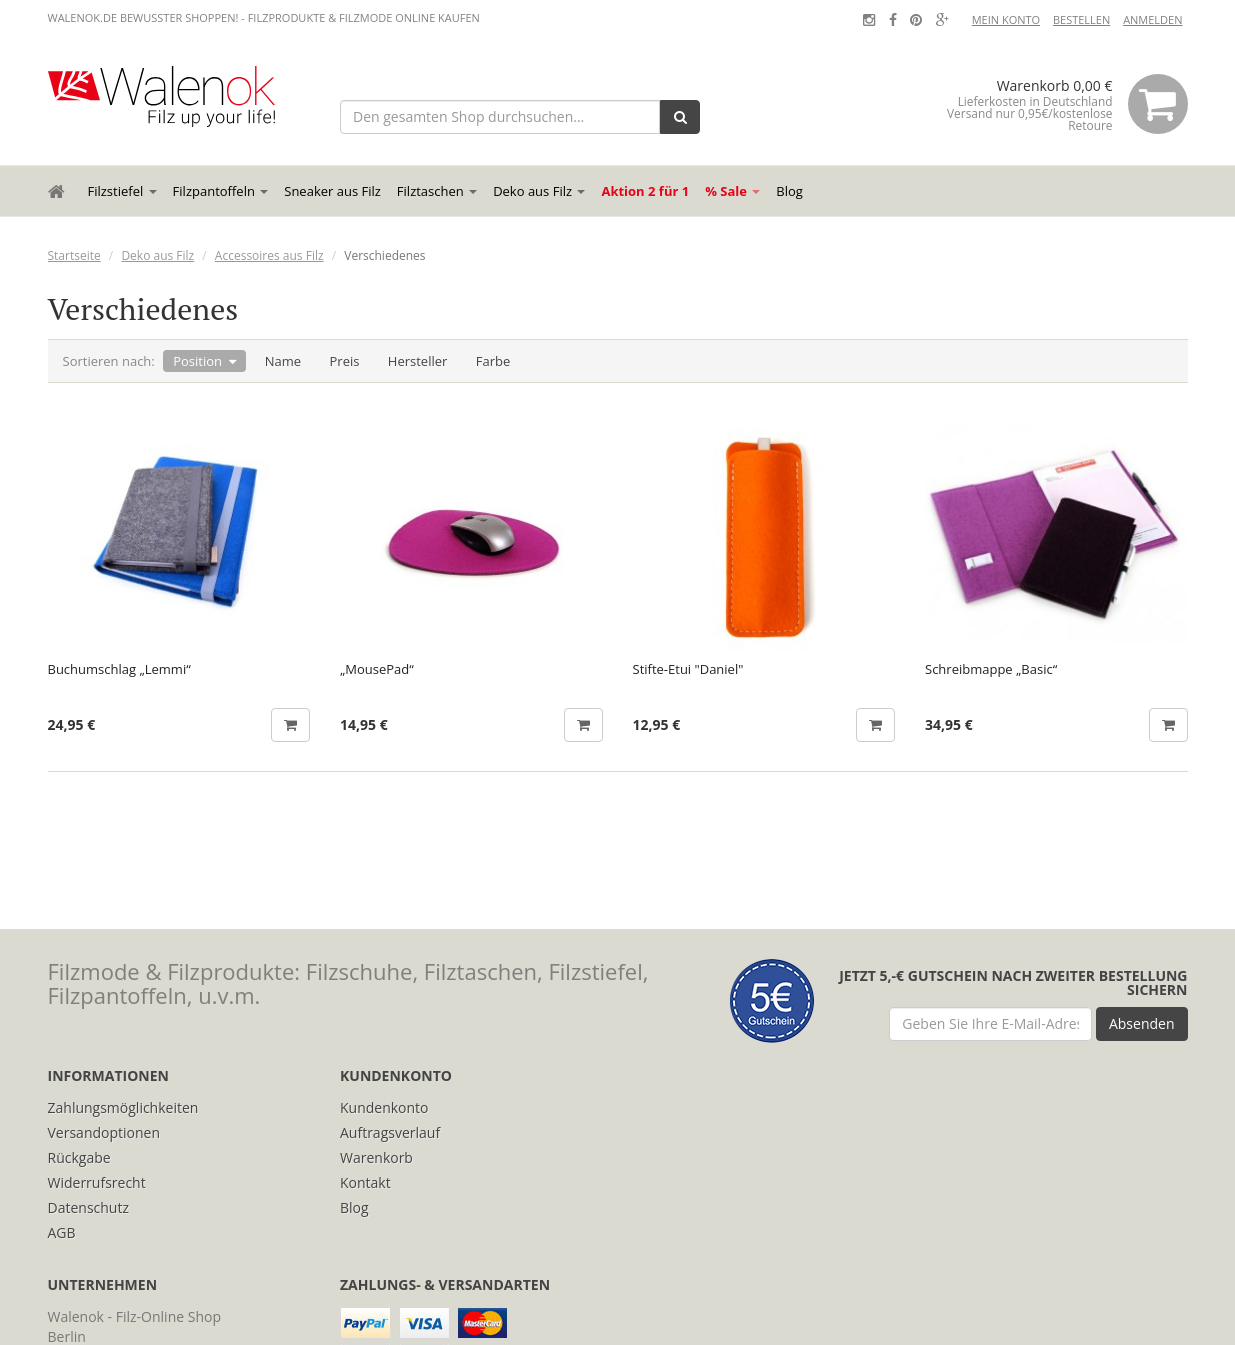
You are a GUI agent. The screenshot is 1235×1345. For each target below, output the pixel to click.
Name (283, 361)
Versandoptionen (104, 1132)
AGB (62, 1232)
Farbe (493, 361)
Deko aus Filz (539, 191)
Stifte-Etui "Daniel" (688, 669)
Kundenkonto (384, 1107)
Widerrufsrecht (97, 1182)
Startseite (74, 255)
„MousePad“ (377, 669)
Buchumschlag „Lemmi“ (119, 669)
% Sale (732, 191)
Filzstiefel (122, 191)
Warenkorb (376, 1157)
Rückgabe (79, 1157)
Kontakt (365, 1182)
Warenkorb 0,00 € (1056, 104)
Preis (345, 361)
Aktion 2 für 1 (645, 191)
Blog (789, 191)
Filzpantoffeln (221, 191)
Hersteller (418, 361)
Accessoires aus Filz (269, 255)
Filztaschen (437, 191)
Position (197, 361)
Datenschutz (88, 1207)
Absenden (1142, 1023)
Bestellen (1081, 19)
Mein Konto (1006, 19)
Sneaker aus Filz (332, 191)
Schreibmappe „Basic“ (991, 669)
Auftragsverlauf (390, 1132)
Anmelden (1152, 19)
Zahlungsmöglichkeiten (123, 1107)
